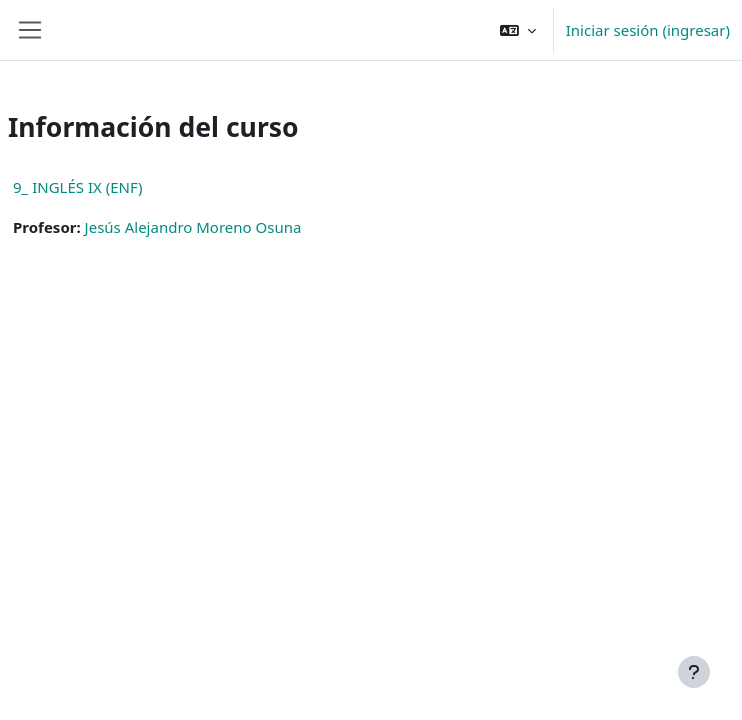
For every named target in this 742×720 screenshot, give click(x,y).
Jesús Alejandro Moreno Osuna (193, 227)
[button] (518, 30)
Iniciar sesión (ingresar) (648, 30)
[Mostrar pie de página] (694, 672)
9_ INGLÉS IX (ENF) (77, 187)
